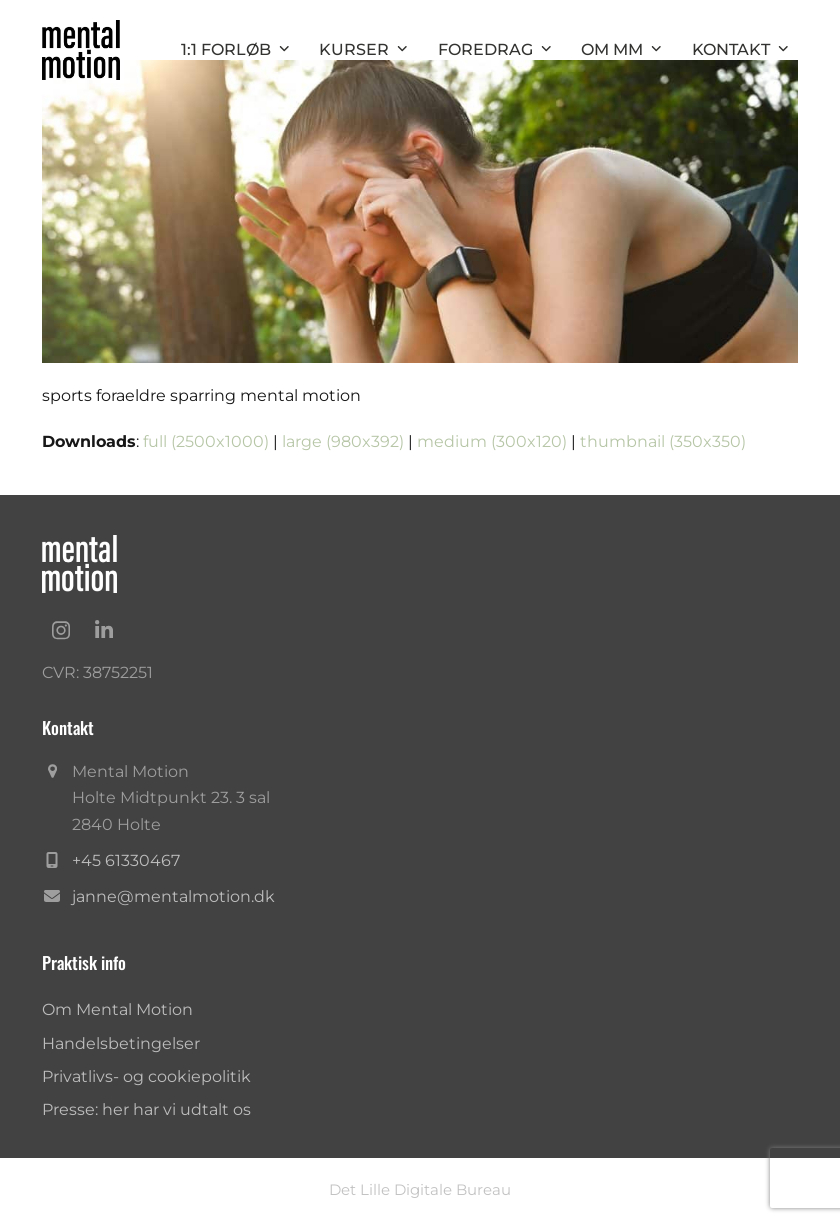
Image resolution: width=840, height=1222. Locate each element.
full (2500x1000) (206, 441)
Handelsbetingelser (121, 1043)
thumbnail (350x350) (663, 441)
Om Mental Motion (117, 1009)
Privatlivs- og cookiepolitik (146, 1076)
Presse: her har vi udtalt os (146, 1109)
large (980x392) (343, 441)
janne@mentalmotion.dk (173, 896)
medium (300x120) (492, 441)
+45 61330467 (126, 860)
